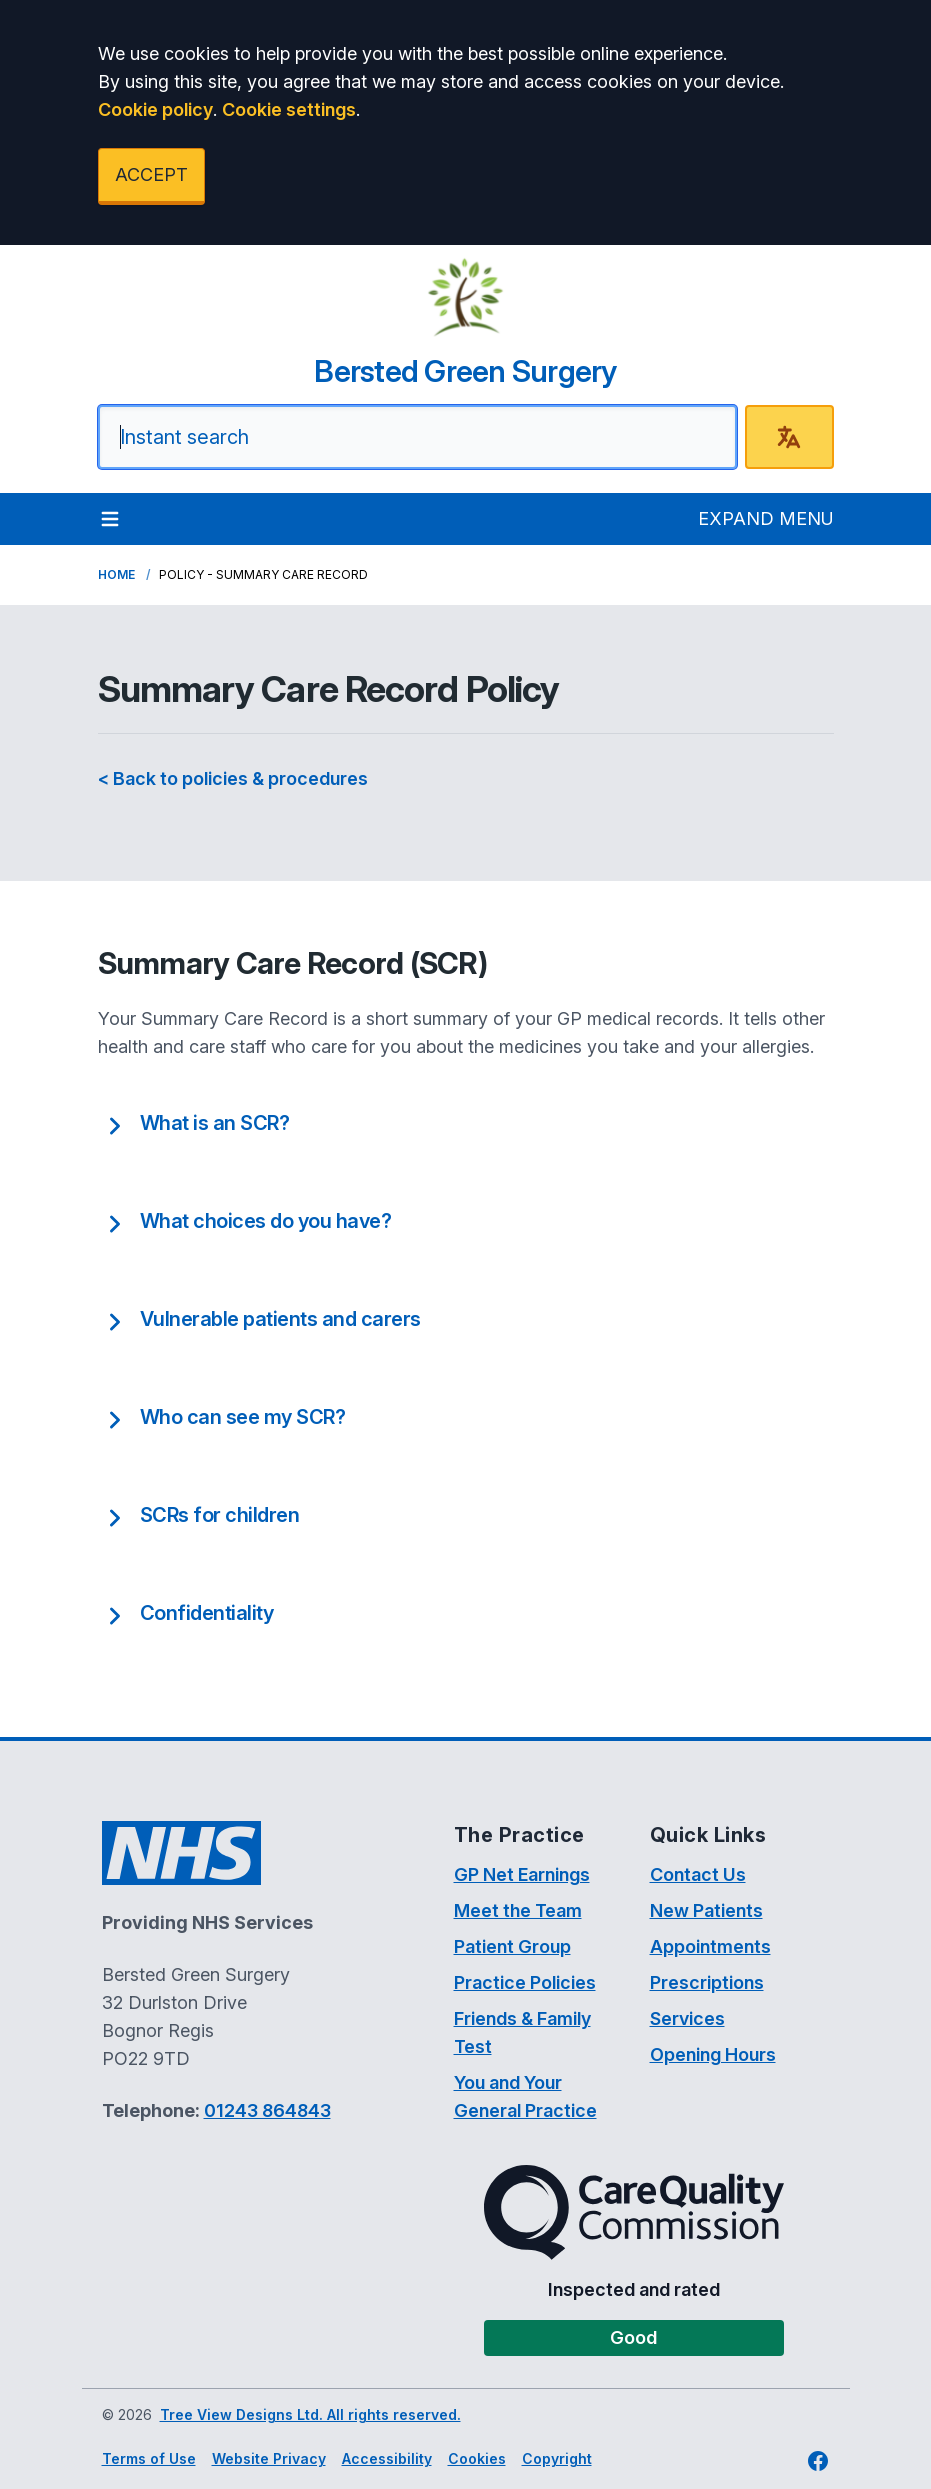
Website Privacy (269, 2458)
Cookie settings (289, 109)
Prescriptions (707, 1982)
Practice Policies (525, 1982)
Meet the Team (518, 1910)
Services (687, 2018)
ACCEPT (151, 174)
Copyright (557, 2458)
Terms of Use (149, 2458)
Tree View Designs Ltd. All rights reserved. (310, 2414)
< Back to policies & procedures (233, 778)
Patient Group (512, 1946)
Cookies (477, 2458)
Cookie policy (155, 109)
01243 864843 (267, 2110)
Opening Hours (713, 2054)
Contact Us (698, 1874)
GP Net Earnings (522, 1874)
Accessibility (387, 2458)
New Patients (706, 1910)
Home (116, 574)
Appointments (710, 1946)
